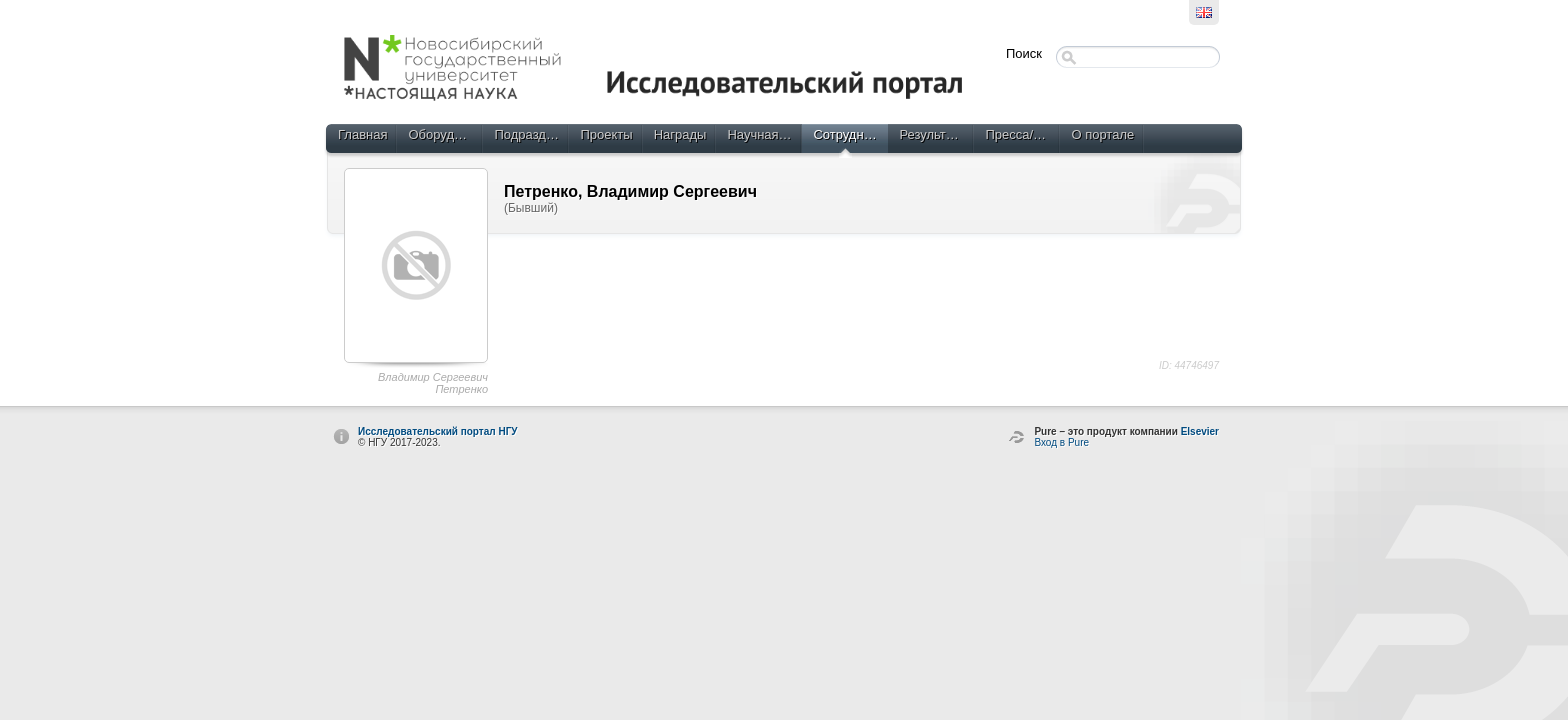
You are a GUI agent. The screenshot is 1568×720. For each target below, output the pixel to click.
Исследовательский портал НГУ (438, 431)
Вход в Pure (1061, 442)
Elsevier (1200, 431)
